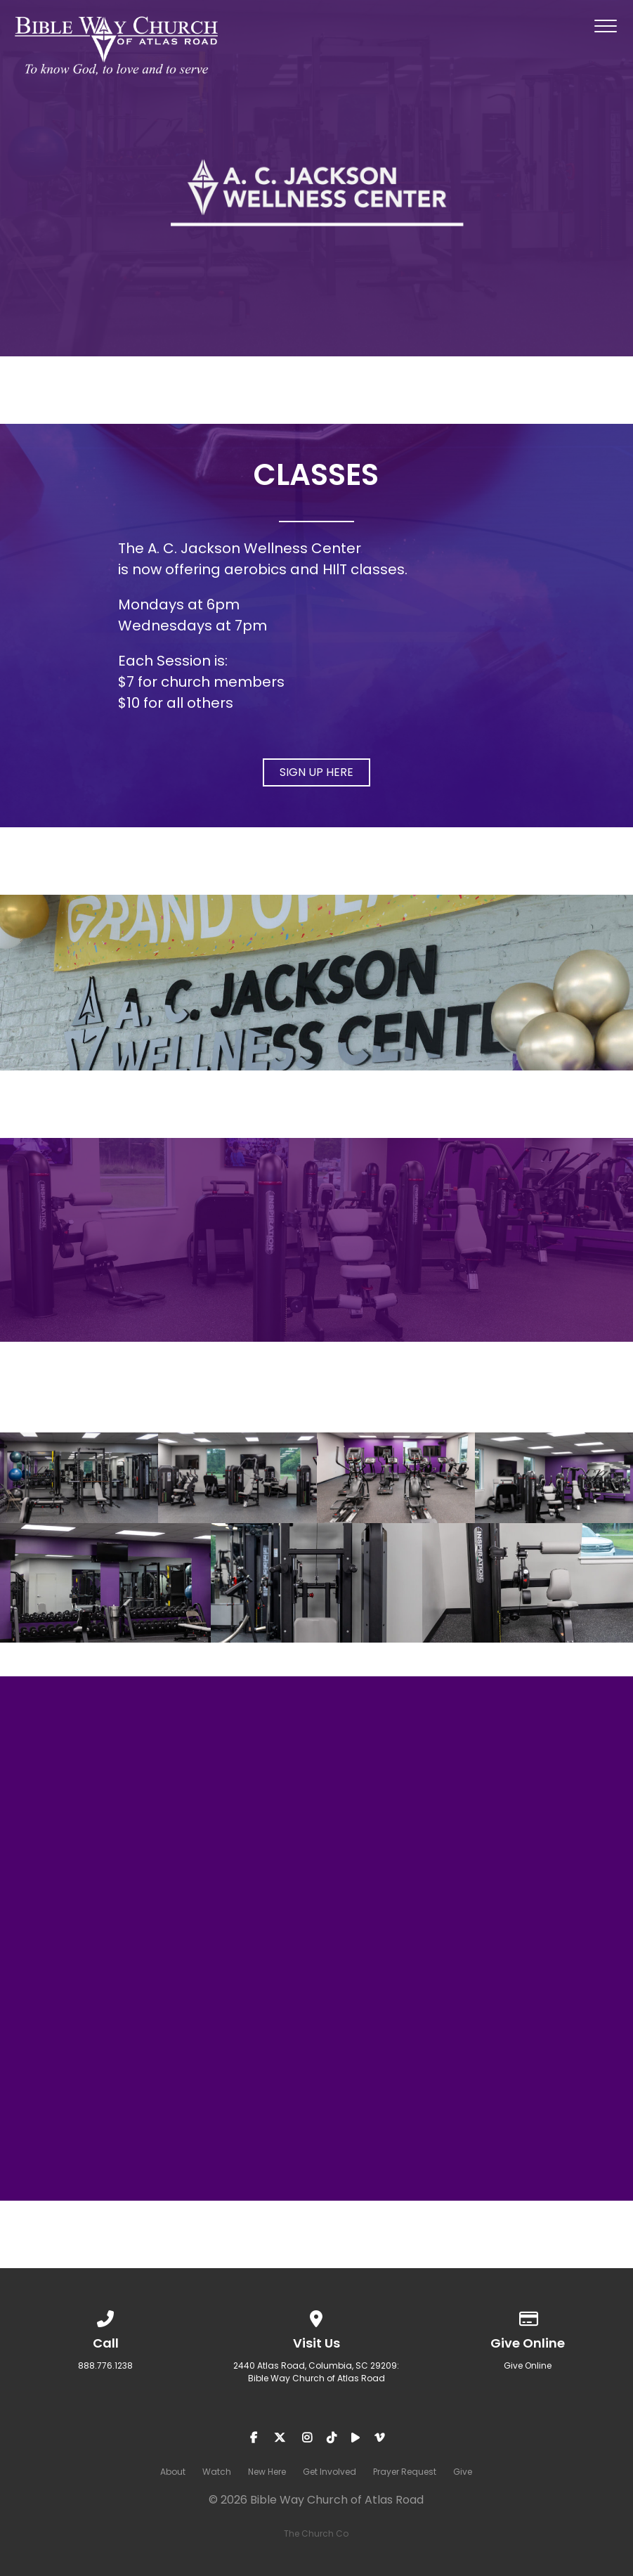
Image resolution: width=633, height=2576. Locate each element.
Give (462, 2472)
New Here (267, 2472)
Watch (216, 2472)
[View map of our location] (317, 2316)
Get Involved (329, 2472)
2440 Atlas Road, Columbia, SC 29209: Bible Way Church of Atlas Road (316, 2372)
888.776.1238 (105, 2365)
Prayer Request (404, 2472)
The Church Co (316, 2533)
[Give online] (528, 2316)
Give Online (528, 2365)
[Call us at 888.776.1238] (105, 2316)
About (172, 2472)
